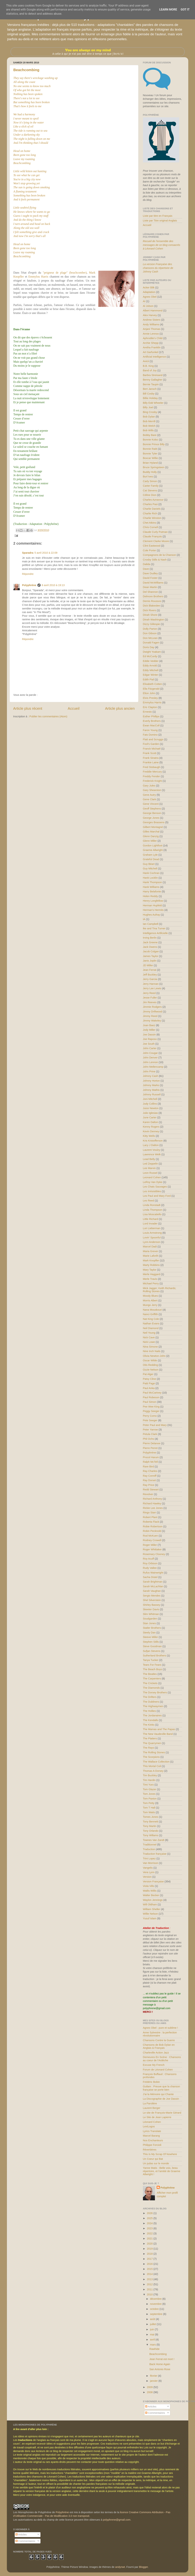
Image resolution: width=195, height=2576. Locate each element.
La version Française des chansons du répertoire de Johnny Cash (158, 268)
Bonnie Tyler (150, 453)
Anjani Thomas (151, 329)
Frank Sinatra (151, 757)
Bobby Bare (150, 435)
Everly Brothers (152, 720)
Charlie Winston (152, 518)
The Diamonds (151, 1687)
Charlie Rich (150, 513)
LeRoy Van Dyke (152, 1182)
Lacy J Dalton (151, 1145)
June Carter (150, 1117)
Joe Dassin (149, 1034)
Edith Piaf (148, 679)
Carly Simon (150, 481)
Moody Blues (150, 1295)
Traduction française (155, 1853)
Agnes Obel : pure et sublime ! (160, 2027)
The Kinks (149, 1724)
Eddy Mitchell (151, 670)
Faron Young (150, 730)
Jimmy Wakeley (152, 1020)
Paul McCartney (152, 1392)
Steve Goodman (152, 1646)
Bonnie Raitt (150, 448)
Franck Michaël (152, 748)
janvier (154, 2380)
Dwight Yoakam (152, 651)
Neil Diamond (151, 1328)
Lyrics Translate (152, 2131)
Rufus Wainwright (153, 1572)
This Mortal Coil (152, 1766)
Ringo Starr (149, 1512)
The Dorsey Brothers (155, 1692)
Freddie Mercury (152, 771)
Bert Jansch (150, 388)
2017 (150, 2258)
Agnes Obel (150, 296)
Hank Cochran (151, 873)
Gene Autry (149, 794)
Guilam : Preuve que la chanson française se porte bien (161, 2088)
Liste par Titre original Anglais (160, 220)
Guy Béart (149, 864)
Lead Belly (149, 1159)
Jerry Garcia (150, 979)
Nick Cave (149, 1337)
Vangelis (148, 1867)
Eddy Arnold (150, 665)
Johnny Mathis (151, 1089)
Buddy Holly (150, 472)
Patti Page (149, 1383)
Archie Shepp (151, 342)
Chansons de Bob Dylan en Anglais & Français (159, 2046)
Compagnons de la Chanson (159, 554)
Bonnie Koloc (150, 439)
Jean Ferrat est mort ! (161, 2359)
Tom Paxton (150, 1798)
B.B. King (148, 365)
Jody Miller (149, 1029)
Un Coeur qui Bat (153, 2158)
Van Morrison (150, 1863)
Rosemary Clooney (154, 1554)
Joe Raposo (150, 1039)
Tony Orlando (151, 1830)
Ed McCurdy (150, 656)
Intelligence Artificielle (155, 933)
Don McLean (150, 638)
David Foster (150, 577)
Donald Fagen (151, 642)
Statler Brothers (152, 1627)
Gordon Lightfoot (152, 845)
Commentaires (155, 2412)
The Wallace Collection (156, 1761)
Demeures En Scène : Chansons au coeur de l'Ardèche (162, 2059)
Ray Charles (150, 1471)
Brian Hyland (150, 462)
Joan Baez (149, 1025)
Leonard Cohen (152, 1177)
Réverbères (149, 2149)
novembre (156, 2303)
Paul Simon (149, 1401)
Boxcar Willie (150, 458)
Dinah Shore (150, 614)
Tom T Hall (149, 1807)
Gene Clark (149, 799)
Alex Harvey (150, 315)
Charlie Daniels (152, 508)
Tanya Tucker (151, 1660)
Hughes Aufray (151, 914)
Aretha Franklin (152, 347)
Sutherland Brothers (154, 1655)
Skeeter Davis (151, 1609)
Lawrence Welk (152, 1154)
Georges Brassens (154, 822)
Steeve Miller (150, 1637)
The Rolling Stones (154, 1752)
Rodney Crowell (152, 1540)
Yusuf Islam (149, 1918)
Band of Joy (150, 370)
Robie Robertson (153, 1526)
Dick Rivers (149, 610)
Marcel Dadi (150, 1246)
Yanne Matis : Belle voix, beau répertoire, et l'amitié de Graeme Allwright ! (161, 2171)
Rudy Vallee (150, 1567)
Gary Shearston (152, 790)
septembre (156, 2314)
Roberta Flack (151, 1521)
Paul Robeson (151, 1397)
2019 (150, 2248)
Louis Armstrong (152, 1232)
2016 (150, 2263)
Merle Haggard (151, 1274)
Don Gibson (150, 633)
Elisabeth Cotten (152, 684)
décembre (156, 2298)
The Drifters (150, 1697)
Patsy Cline (149, 1378)
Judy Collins (150, 1103)
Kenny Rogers (151, 1126)
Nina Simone (150, 1346)
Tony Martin (149, 1826)
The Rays (148, 1747)
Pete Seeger (150, 1420)
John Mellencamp (153, 1066)
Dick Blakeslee (151, 605)
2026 (150, 2213)
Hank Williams (151, 887)
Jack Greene (150, 942)
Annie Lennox (151, 333)
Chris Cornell (150, 527)
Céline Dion (149, 495)
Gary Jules (149, 785)
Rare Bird (148, 1466)
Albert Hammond (153, 310)
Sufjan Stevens (152, 1651)
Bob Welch (149, 425)
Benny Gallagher (152, 379)
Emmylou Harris (38, 276)
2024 (150, 2223)
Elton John (149, 693)
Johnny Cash (150, 1076)
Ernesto (147, 711)
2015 (150, 2268)
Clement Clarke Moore (156, 541)
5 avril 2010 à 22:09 (45, 552)
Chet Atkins (149, 522)
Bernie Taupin (151, 384)
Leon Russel (150, 1172)
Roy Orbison (150, 1563)
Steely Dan (149, 1632)
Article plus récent (27, 708)
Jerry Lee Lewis (152, 988)
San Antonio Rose (159, 2369)
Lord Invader (150, 1223)
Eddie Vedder (151, 661)
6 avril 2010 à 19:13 (53, 585)
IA (144, 919)
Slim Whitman (151, 1614)
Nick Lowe (149, 1342)
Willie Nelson (150, 1913)
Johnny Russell (152, 1094)
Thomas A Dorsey (153, 1770)
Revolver (148, 1494)
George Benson (152, 813)
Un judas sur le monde (156, 2163)
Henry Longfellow (153, 900)
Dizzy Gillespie (151, 624)
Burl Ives (148, 476)
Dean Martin (150, 587)
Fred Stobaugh (151, 767)
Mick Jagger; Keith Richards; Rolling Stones (159, 1290)
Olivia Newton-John (154, 1355)
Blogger (143, 2566)
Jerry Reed (149, 993)
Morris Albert (150, 1300)
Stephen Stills (151, 1641)
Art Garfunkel (150, 352)
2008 (150, 2392)
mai (152, 2334)
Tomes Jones (150, 1816)
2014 (150, 2274)
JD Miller (148, 965)
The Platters (150, 1738)
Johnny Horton (151, 1080)
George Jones (151, 817)
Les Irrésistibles (152, 1191)
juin (152, 2329)
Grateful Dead (151, 859)
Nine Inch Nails (152, 1351)
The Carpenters (152, 1678)
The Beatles (150, 1674)
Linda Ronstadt (152, 1205)
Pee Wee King (151, 1406)
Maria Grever (150, 1251)
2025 (150, 2218)
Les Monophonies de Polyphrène (32, 2512)
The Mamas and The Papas (159, 1729)
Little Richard (150, 1219)
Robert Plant (150, 1517)
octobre (154, 2309)
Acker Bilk (149, 287)
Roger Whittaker (152, 1549)
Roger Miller (150, 1544)
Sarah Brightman (153, 1581)
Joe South (149, 1043)
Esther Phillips (151, 716)
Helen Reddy (150, 896)
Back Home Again (159, 2364)
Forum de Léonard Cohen (158, 2069)
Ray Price (148, 1485)
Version (147, 1876)
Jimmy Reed (150, 1016)
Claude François (152, 536)
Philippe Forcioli (152, 2144)
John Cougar (150, 1053)
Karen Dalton (150, 1122)
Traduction (149, 1849)
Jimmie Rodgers (152, 1006)
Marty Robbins (151, 1265)
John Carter (150, 1048)
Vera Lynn (149, 1872)
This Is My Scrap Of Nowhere (160, 2154)
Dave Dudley (150, 573)
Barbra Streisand (153, 375)
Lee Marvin (149, 1168)
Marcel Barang (151, 2135)
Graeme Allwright (153, 850)
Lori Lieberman (151, 1228)
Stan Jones (149, 1623)
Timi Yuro (148, 1784)
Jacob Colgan (151, 951)
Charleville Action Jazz (156, 2052)
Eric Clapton (150, 707)
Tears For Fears (152, 1664)
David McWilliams (153, 582)
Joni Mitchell (150, 1099)
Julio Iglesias (150, 1112)
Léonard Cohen (152, 2121)
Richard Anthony (152, 1498)
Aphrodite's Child (153, 338)
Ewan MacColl (151, 725)
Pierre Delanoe (151, 1443)
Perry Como (150, 1415)
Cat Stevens (150, 490)
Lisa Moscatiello (152, 1214)
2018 (150, 2253)
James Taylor (150, 956)
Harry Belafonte (152, 891)
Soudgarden (150, 1618)
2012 (150, 2284)
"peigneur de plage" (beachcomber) (65, 272)
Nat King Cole (151, 1319)
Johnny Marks (151, 1085)
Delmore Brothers (153, 596)
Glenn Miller (150, 840)
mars (153, 2344)
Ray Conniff (150, 1475)
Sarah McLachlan (153, 1586)
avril (152, 2339)
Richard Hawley (152, 1503)
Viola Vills (148, 1886)
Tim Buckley (150, 1775)
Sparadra (27, 552)
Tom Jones (149, 1793)
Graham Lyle (150, 854)
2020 (150, 2243)
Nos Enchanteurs (153, 2140)
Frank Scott (149, 753)
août (153, 2319)
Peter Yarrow (150, 1429)
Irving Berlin (150, 937)
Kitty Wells (149, 1135)
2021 (150, 2238)
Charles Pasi (150, 504)
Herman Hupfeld (152, 905)
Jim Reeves (150, 1002)
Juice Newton (151, 1108)
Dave (146, 568)
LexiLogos (149, 2126)
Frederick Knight (152, 780)
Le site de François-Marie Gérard (162, 2112)
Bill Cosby (149, 393)
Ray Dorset (149, 1480)
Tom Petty (149, 1803)
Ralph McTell (150, 1461)
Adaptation (149, 292)
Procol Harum (151, 1457)
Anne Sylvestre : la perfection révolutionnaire (160, 2034)
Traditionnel (150, 1844)
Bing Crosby (150, 412)
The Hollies (149, 1710)
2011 (150, 2289)
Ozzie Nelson (151, 1369)
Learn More (168, 9)
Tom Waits (149, 1812)
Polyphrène (29, 585)
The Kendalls (150, 1720)
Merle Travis (150, 1278)
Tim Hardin (149, 1780)
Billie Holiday (150, 398)
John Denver (150, 1057)
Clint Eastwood (151, 545)
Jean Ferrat (149, 969)
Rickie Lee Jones (153, 1508)
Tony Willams (150, 1835)
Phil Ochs (148, 1438)
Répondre (28, 573)
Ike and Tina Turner (154, 928)
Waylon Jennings (153, 1900)
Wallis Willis (150, 1890)
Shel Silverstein (152, 1600)
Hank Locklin (150, 877)
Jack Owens (150, 946)
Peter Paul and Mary (155, 1425)
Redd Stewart (151, 1489)
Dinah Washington (153, 619)
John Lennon (150, 1062)
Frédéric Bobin (151, 2081)
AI (144, 301)
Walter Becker (151, 1895)
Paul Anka (149, 1388)
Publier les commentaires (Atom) (48, 716)
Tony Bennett (150, 1821)
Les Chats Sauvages (155, 1186)
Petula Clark (150, 1434)
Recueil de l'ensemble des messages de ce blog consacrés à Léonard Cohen (161, 245)
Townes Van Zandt (153, 1840)
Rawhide (154, 2349)
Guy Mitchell (150, 868)
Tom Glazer (149, 1789)
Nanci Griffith (150, 1314)
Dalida (146, 564)
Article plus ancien (120, 708)
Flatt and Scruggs (153, 739)
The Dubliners (151, 1701)
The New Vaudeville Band (158, 1733)
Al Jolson (148, 306)
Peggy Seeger (151, 1411)
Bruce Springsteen (153, 467)
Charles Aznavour (153, 499)
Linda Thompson (152, 1209)
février (154, 2375)
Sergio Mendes (152, 1595)
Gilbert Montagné (153, 827)
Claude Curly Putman (155, 531)
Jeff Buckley (150, 974)
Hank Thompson (152, 882)
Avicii (146, 361)
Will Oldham (150, 1904)
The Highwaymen (153, 1706)
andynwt (120, 2566)
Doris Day (148, 647)
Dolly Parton (150, 628)
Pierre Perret (150, 1448)
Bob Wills (148, 430)
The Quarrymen (152, 1743)
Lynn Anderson (151, 1242)
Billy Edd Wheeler (153, 402)
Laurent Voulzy (151, 1149)
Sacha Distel (150, 1577)
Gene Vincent (151, 803)
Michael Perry (151, 1283)
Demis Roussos (152, 601)
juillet (153, 2324)
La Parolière (150, 2103)
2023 (150, 2228)
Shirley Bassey (151, 1604)
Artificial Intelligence (154, 356)
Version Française (153, 1881)
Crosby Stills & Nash (155, 559)
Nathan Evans (151, 1323)
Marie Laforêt (150, 1255)
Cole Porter (149, 550)
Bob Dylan (149, 416)
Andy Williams (151, 324)
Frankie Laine (151, 762)
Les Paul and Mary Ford (157, 1195)
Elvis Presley (150, 698)
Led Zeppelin (150, 1163)
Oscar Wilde (150, 1360)
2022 (150, 2233)
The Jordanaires (152, 1715)
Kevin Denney (151, 1131)
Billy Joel (148, 407)
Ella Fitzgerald (151, 688)
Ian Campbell (150, 923)
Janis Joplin (150, 960)
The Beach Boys (152, 1669)
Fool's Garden (151, 743)
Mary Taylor (149, 1269)
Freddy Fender (151, 776)
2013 (150, 2279)
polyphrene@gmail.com (116, 2519)
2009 (150, 2387)
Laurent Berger (151, 2108)
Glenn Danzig (151, 836)
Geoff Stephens (152, 808)
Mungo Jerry (150, 1305)
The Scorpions (151, 1756)
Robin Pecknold (152, 1531)
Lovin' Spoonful (152, 1237)
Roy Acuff (148, 1558)
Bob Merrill (149, 421)
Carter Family (151, 485)
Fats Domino (150, 734)
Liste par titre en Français (157, 215)
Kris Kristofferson (153, 1140)
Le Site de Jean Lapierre (157, 2117)
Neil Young (149, 1332)
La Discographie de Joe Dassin (161, 2098)
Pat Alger (148, 1374)
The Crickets (150, 1683)
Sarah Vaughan (152, 1590)
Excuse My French (154, 2064)
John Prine (149, 1071)
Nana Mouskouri (152, 1309)
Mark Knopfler (151, 1260)
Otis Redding (150, 1364)
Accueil (73, 708)
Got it (185, 9)
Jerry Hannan (151, 983)
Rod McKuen (150, 1535)
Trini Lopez (149, 1858)
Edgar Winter (150, 674)
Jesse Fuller (150, 997)
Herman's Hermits (153, 910)
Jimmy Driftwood (152, 1011)
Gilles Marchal (151, 831)
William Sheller (151, 1909)
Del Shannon (150, 591)
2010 (150, 2294)
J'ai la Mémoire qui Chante (158, 2094)
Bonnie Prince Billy (154, 444)
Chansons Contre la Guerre (159, 2040)
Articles (150, 2406)
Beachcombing (26, 70)
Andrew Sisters (152, 319)
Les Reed (148, 1200)
